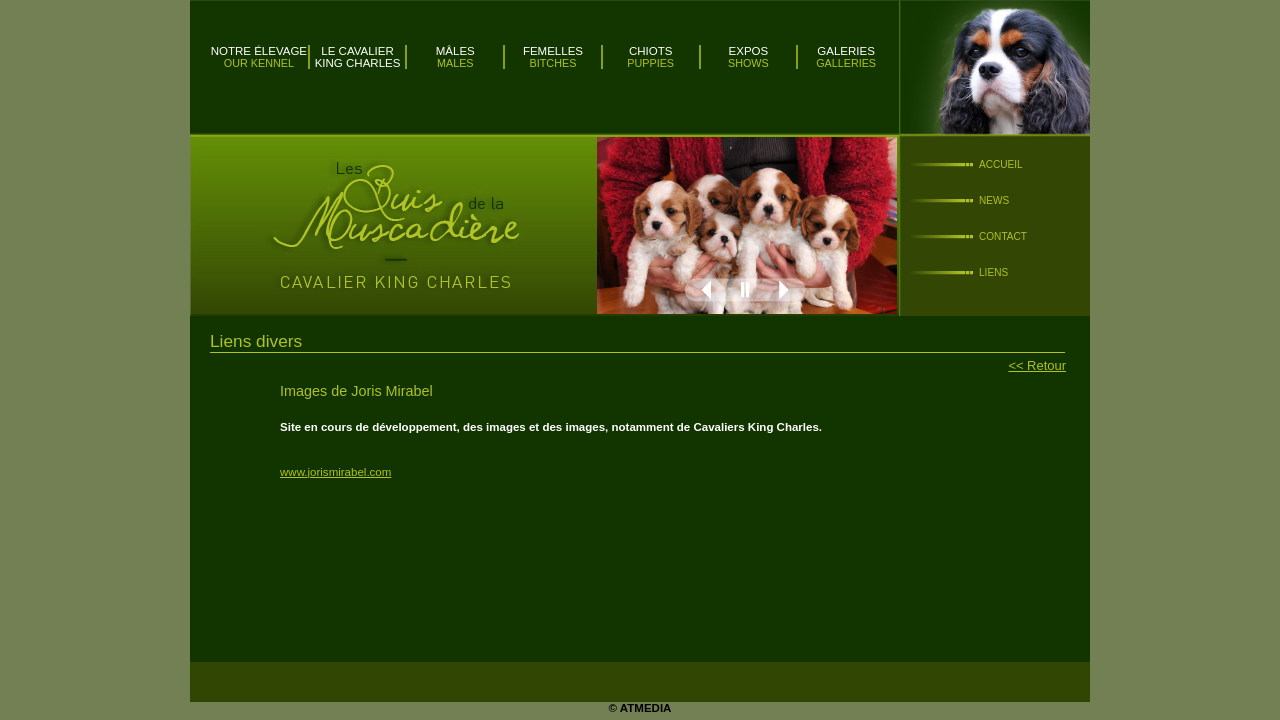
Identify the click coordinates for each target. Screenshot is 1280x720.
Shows (748, 63)
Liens (993, 272)
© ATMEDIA (640, 708)
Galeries (846, 51)
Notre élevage (259, 51)
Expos (749, 51)
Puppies (650, 63)
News (994, 200)
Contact (1003, 236)
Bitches (553, 63)
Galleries (846, 63)
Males (455, 63)
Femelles (553, 51)
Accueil (1001, 164)
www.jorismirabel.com (335, 472)
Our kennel (259, 63)
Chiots (651, 51)
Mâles (455, 51)
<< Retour (1037, 365)
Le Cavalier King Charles (358, 57)
